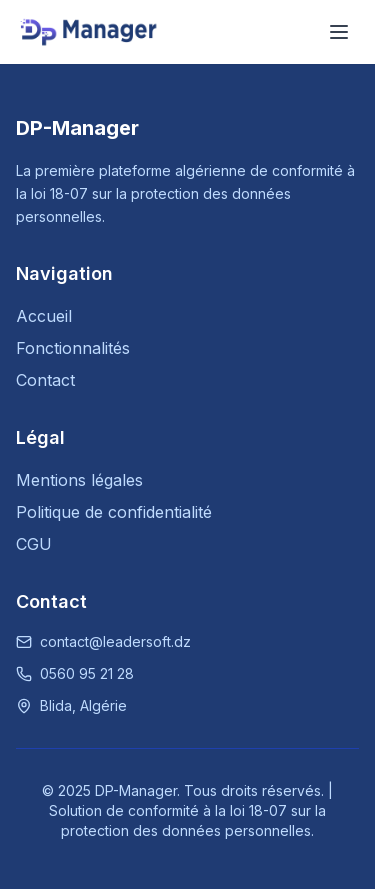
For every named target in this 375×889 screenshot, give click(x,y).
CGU (34, 544)
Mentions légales (79, 480)
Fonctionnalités (73, 348)
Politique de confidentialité (114, 512)
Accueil (44, 316)
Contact (45, 380)
